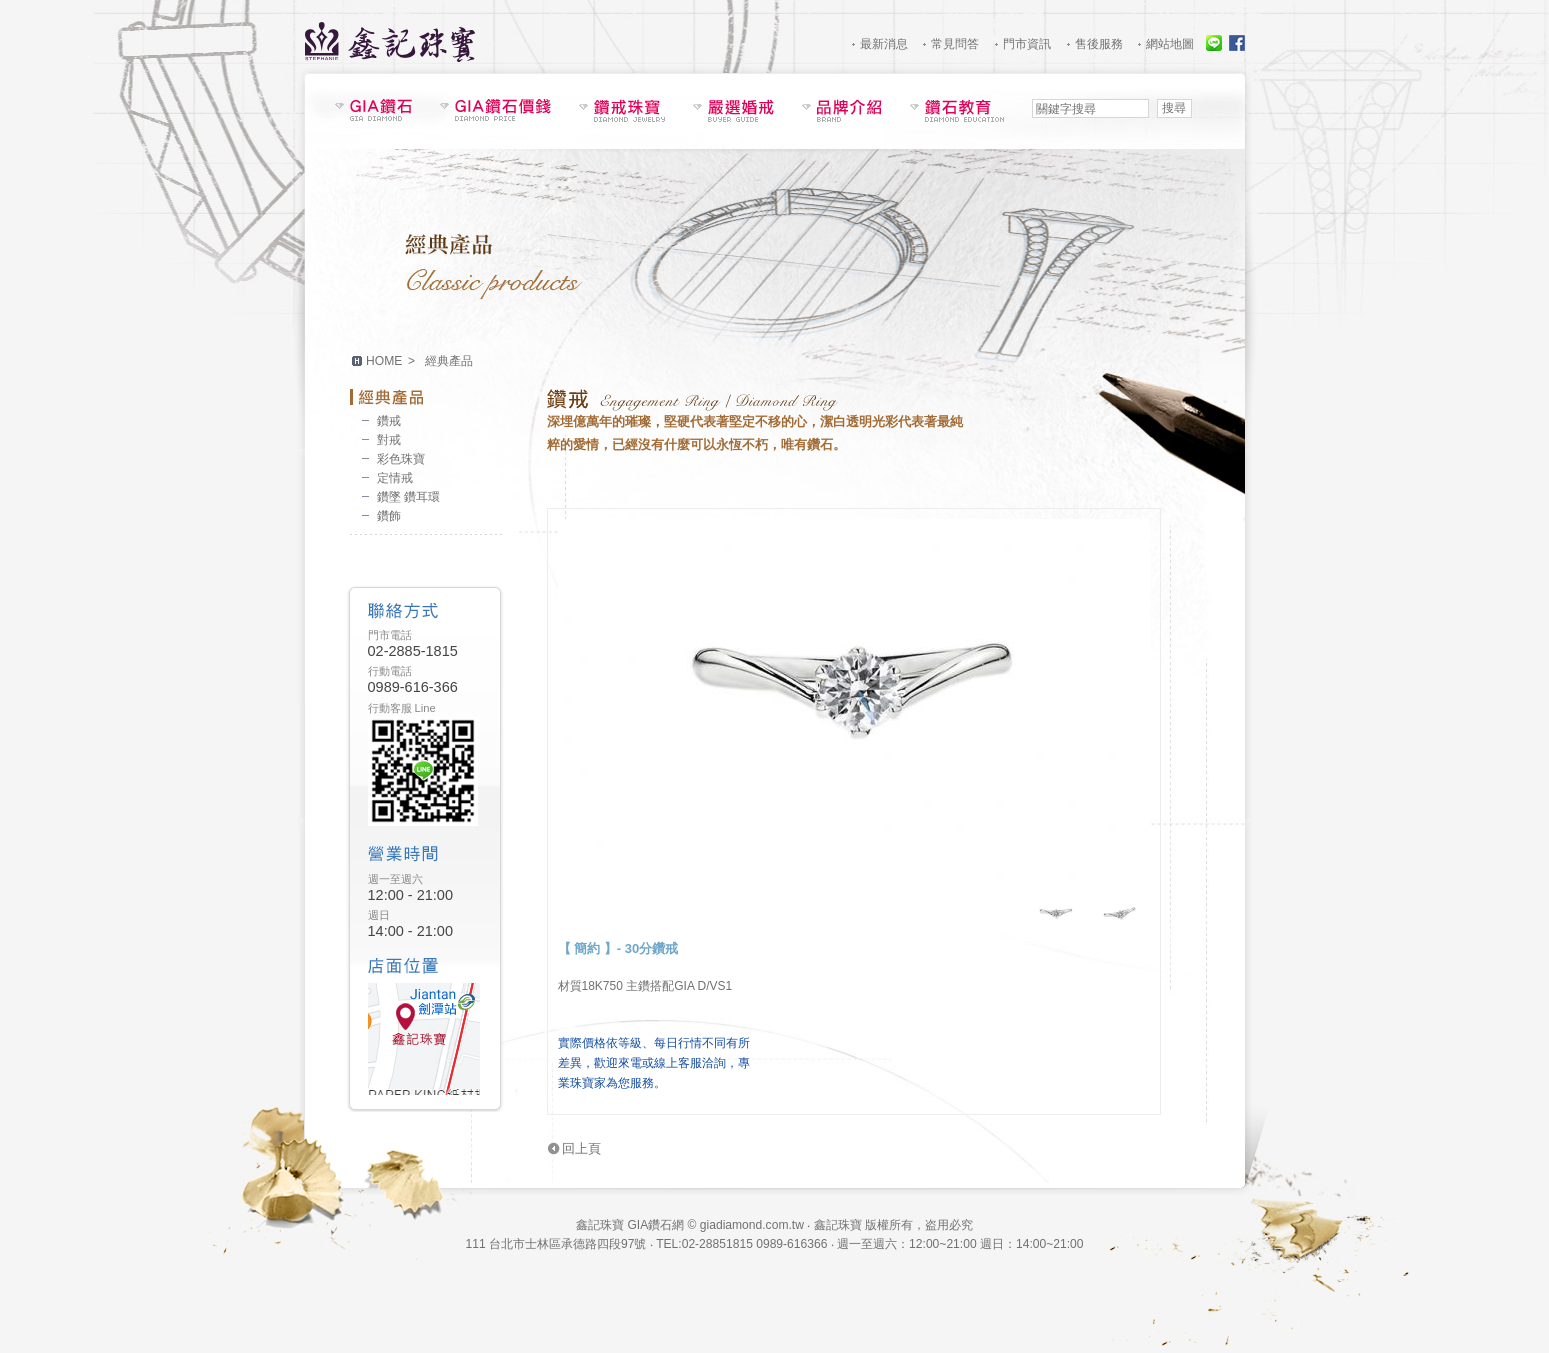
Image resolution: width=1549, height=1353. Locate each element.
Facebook (1237, 43)
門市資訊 (1027, 44)
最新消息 (884, 44)
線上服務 (1214, 43)
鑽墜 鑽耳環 (408, 497)
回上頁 (581, 1148)
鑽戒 (389, 421)
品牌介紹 (842, 110)
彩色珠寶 (401, 459)
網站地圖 (1170, 44)
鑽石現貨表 (373, 110)
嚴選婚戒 (733, 110)
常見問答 (955, 44)
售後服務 (1099, 44)
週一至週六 (395, 879)
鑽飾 (389, 516)
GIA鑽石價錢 (495, 110)
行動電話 (390, 671)
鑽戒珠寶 (622, 110)
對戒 (389, 440)
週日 (379, 915)
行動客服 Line (402, 708)
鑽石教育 (957, 110)
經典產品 (426, 397)
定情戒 (395, 478)
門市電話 (390, 635)
